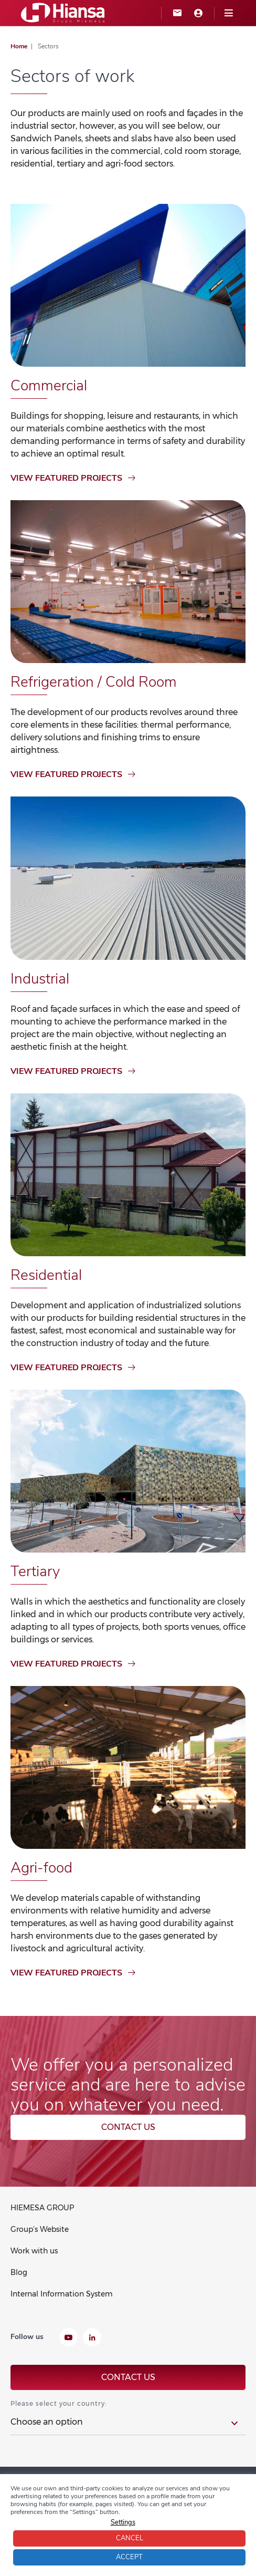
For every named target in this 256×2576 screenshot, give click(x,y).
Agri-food (41, 1868)
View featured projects (72, 478)
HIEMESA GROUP (42, 2207)
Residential (46, 1275)
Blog (18, 2272)
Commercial (48, 386)
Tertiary (35, 1571)
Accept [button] (129, 2557)
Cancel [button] (129, 2538)
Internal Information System (61, 2294)
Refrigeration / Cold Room (93, 682)
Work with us (34, 2251)
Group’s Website (39, 2229)
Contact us (128, 2127)
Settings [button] (123, 2522)
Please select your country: (58, 2403)
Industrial (39, 979)
